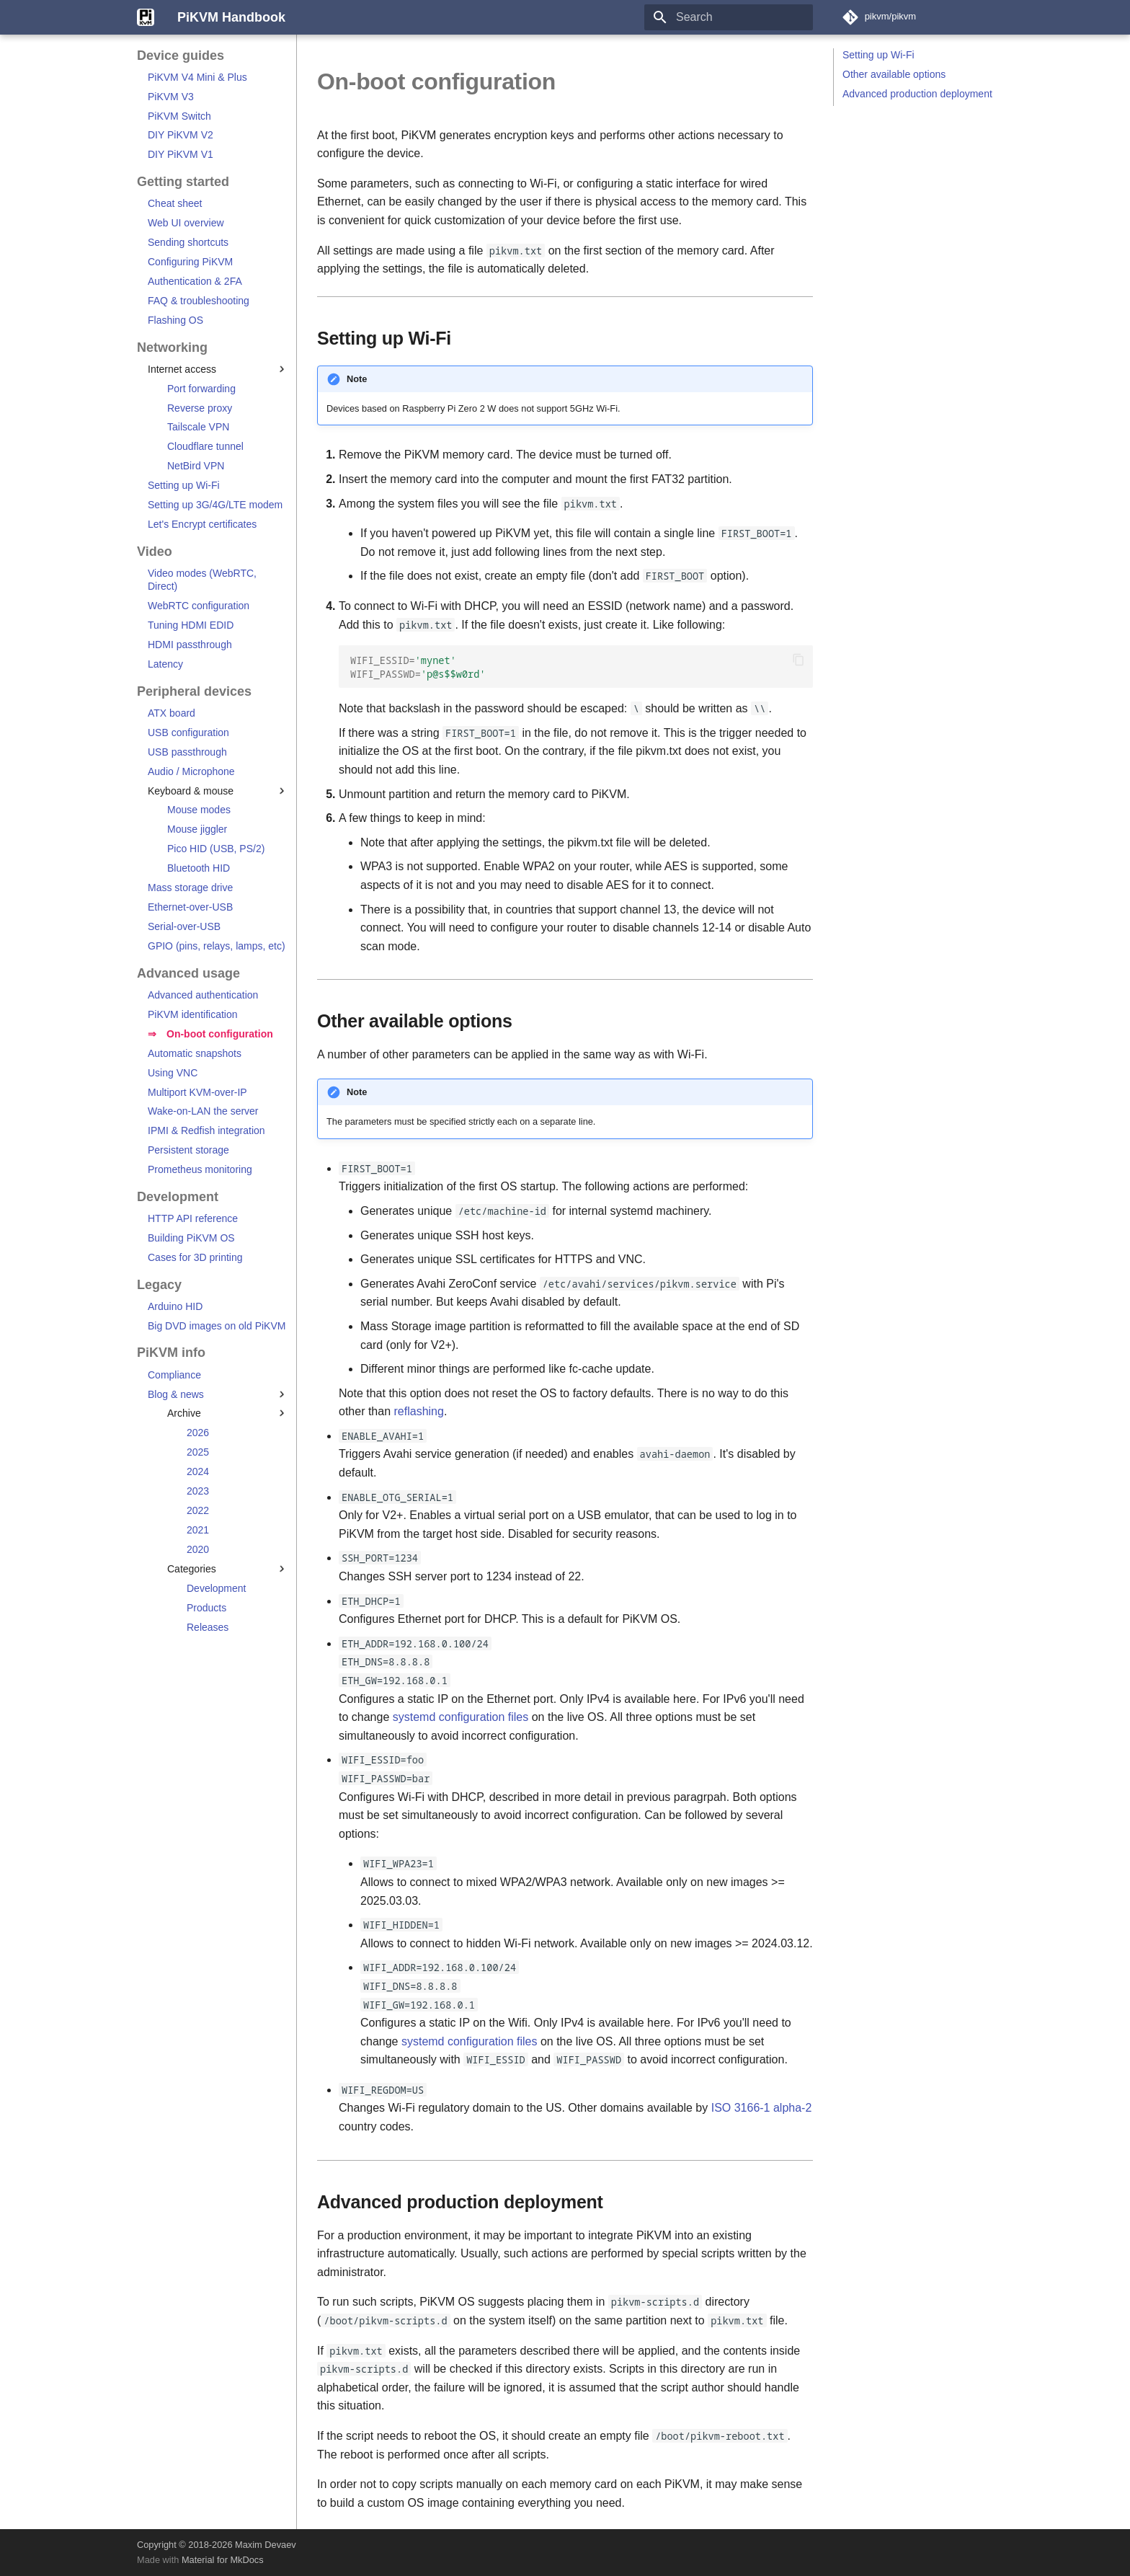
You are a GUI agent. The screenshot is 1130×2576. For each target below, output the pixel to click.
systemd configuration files (461, 1717)
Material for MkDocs (223, 2559)
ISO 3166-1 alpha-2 (761, 2108)
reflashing (419, 1411)
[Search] (728, 17)
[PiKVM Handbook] (145, 17)
